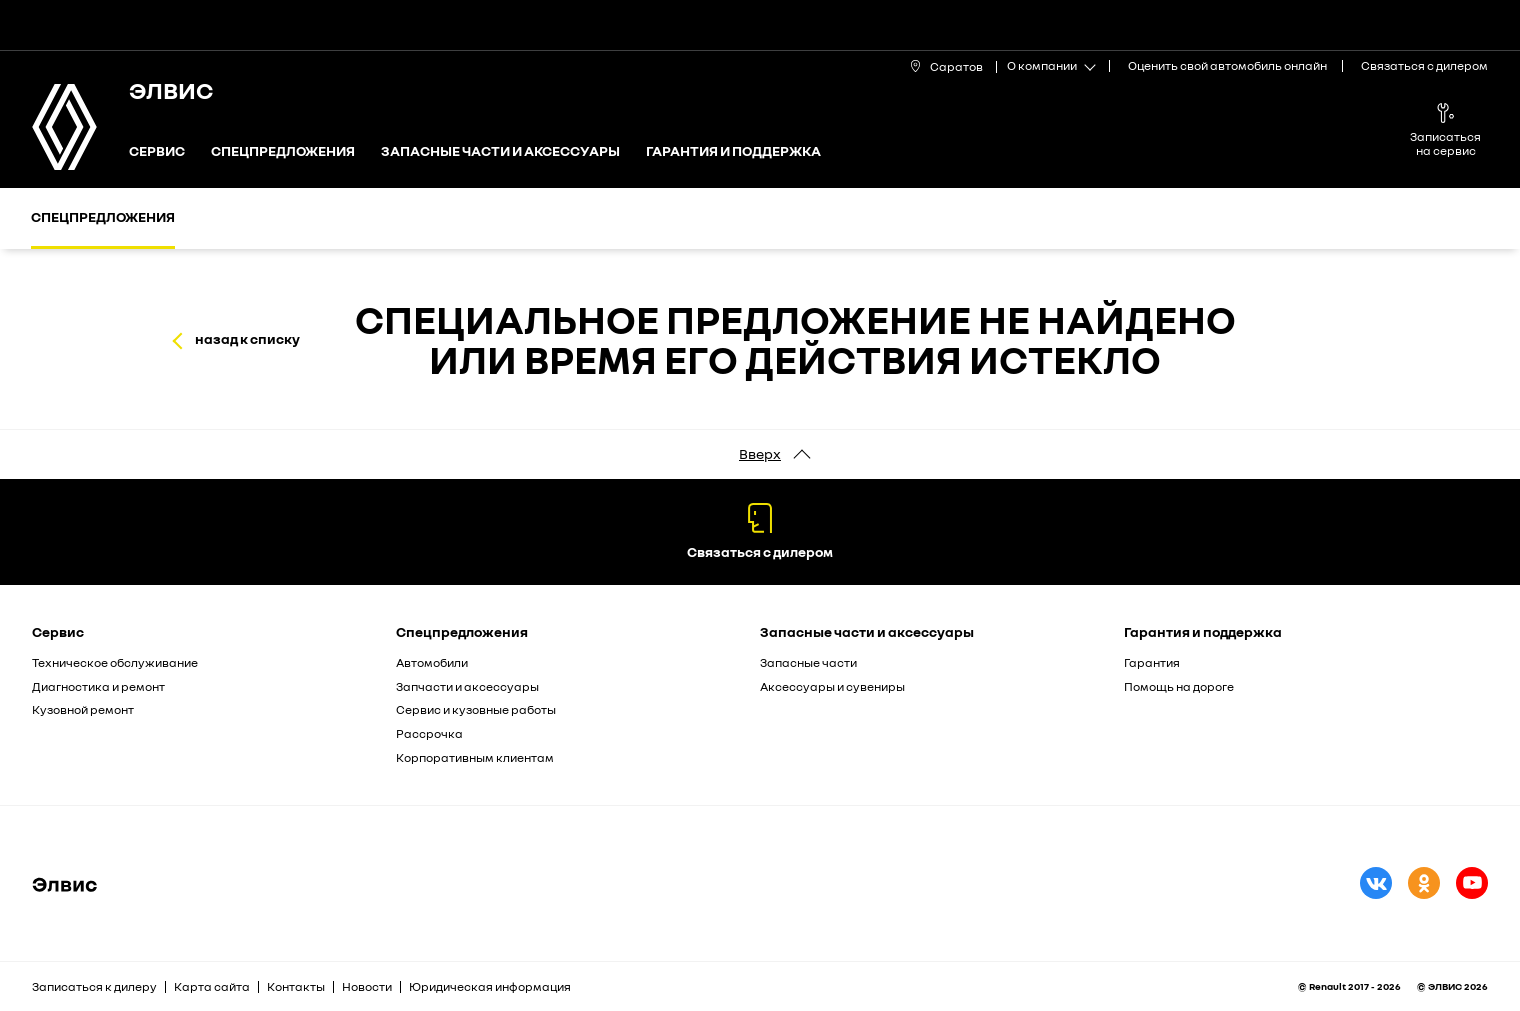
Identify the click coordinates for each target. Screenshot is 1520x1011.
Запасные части (808, 662)
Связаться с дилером (1424, 65)
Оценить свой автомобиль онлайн (1227, 65)
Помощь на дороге (1179, 686)
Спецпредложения (283, 151)
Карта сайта (212, 986)
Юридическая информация (490, 986)
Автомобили (432, 662)
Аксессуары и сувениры (832, 686)
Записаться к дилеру (94, 986)
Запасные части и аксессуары (500, 151)
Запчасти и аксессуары (467, 686)
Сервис (157, 151)
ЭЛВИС (171, 89)
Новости (367, 986)
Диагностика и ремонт (98, 686)
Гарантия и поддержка (733, 151)
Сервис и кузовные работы (476, 709)
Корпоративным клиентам (475, 757)
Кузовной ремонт (83, 709)
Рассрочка (429, 733)
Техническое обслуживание (115, 662)
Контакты (296, 986)
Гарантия (1152, 662)
